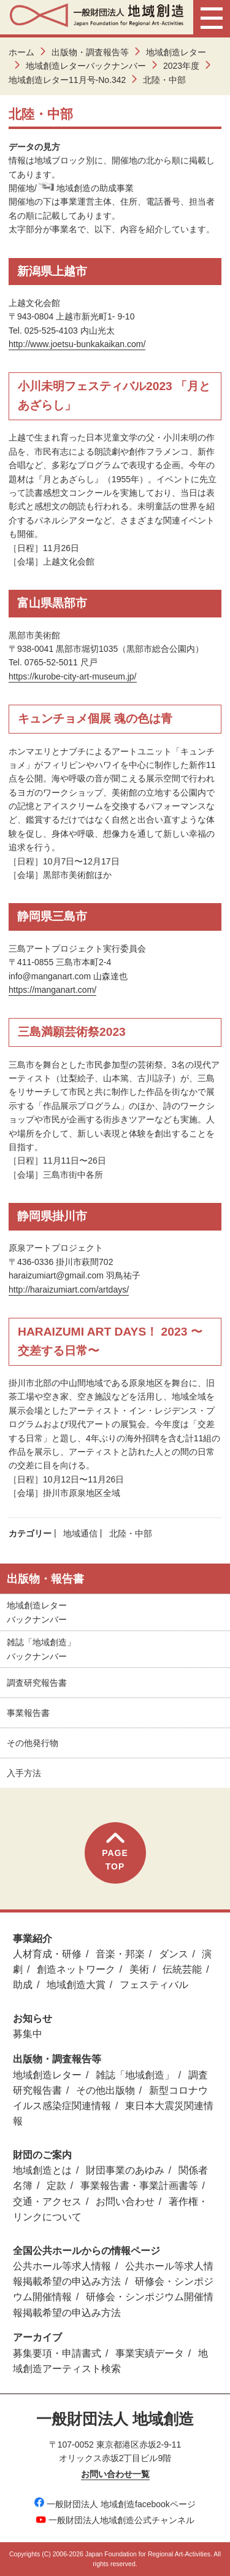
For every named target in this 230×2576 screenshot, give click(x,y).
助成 (23, 1984)
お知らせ (32, 2018)
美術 (139, 1969)
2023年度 (181, 66)
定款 (56, 2185)
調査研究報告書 (37, 1683)
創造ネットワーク (76, 1969)
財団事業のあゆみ (125, 2170)
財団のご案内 (42, 2155)
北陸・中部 (130, 1533)
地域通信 (80, 1533)
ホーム (21, 52)
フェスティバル (154, 1984)
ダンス (173, 1954)
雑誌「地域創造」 (135, 2075)
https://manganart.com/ (52, 990)
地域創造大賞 (76, 1984)
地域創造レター (176, 52)
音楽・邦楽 (120, 1954)
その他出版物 (105, 2090)
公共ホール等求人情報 (62, 2266)
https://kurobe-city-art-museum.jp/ (73, 676)
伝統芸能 (182, 1969)
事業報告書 (28, 1713)
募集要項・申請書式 (57, 2353)
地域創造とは (42, 2170)
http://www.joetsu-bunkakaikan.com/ (77, 344)
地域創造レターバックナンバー (86, 66)
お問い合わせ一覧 (115, 2474)
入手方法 (24, 1773)
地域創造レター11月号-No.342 (67, 80)
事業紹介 (32, 1938)
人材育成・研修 (47, 1954)
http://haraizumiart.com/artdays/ (69, 1289)
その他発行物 (32, 1743)
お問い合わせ (125, 2201)
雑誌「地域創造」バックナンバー (41, 1649)
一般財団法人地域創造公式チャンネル (115, 2520)
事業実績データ (149, 2353)
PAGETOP (115, 1852)
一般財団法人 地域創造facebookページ (115, 2504)
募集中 (27, 2034)
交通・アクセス (47, 2201)
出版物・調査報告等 (90, 52)
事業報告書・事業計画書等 (139, 2185)
